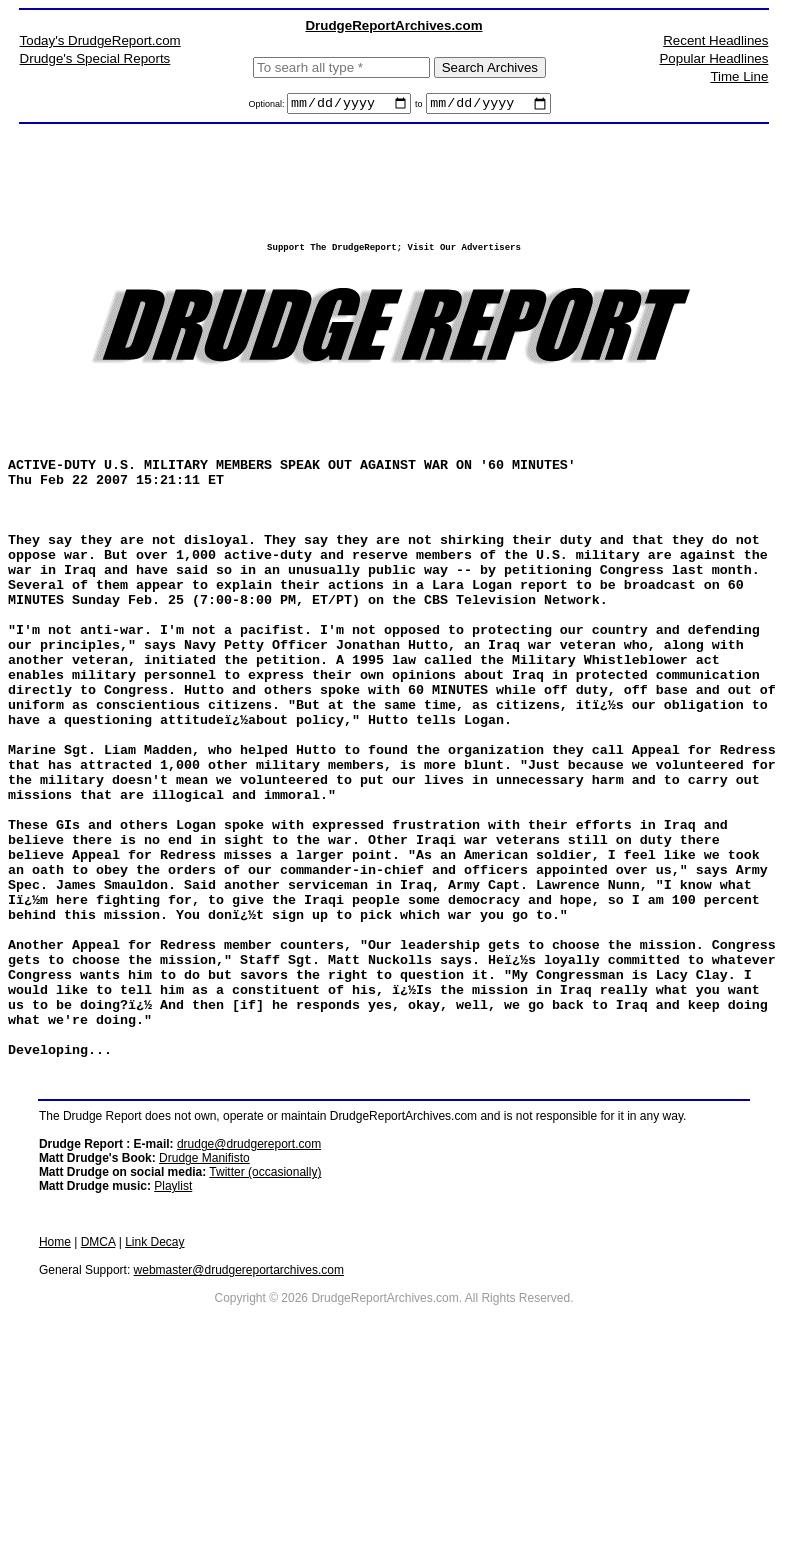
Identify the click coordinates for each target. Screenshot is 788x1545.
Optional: (267, 107)
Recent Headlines (715, 40)
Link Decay (154, 1410)
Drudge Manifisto (204, 1326)
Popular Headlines (713, 58)
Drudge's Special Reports (95, 58)
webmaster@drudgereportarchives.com (239, 1438)
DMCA (98, 1410)
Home (55, 1410)
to (419, 107)
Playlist (173, 1354)
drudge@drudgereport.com (249, 1312)
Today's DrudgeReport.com (100, 40)
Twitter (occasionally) (265, 1340)
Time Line (739, 76)
